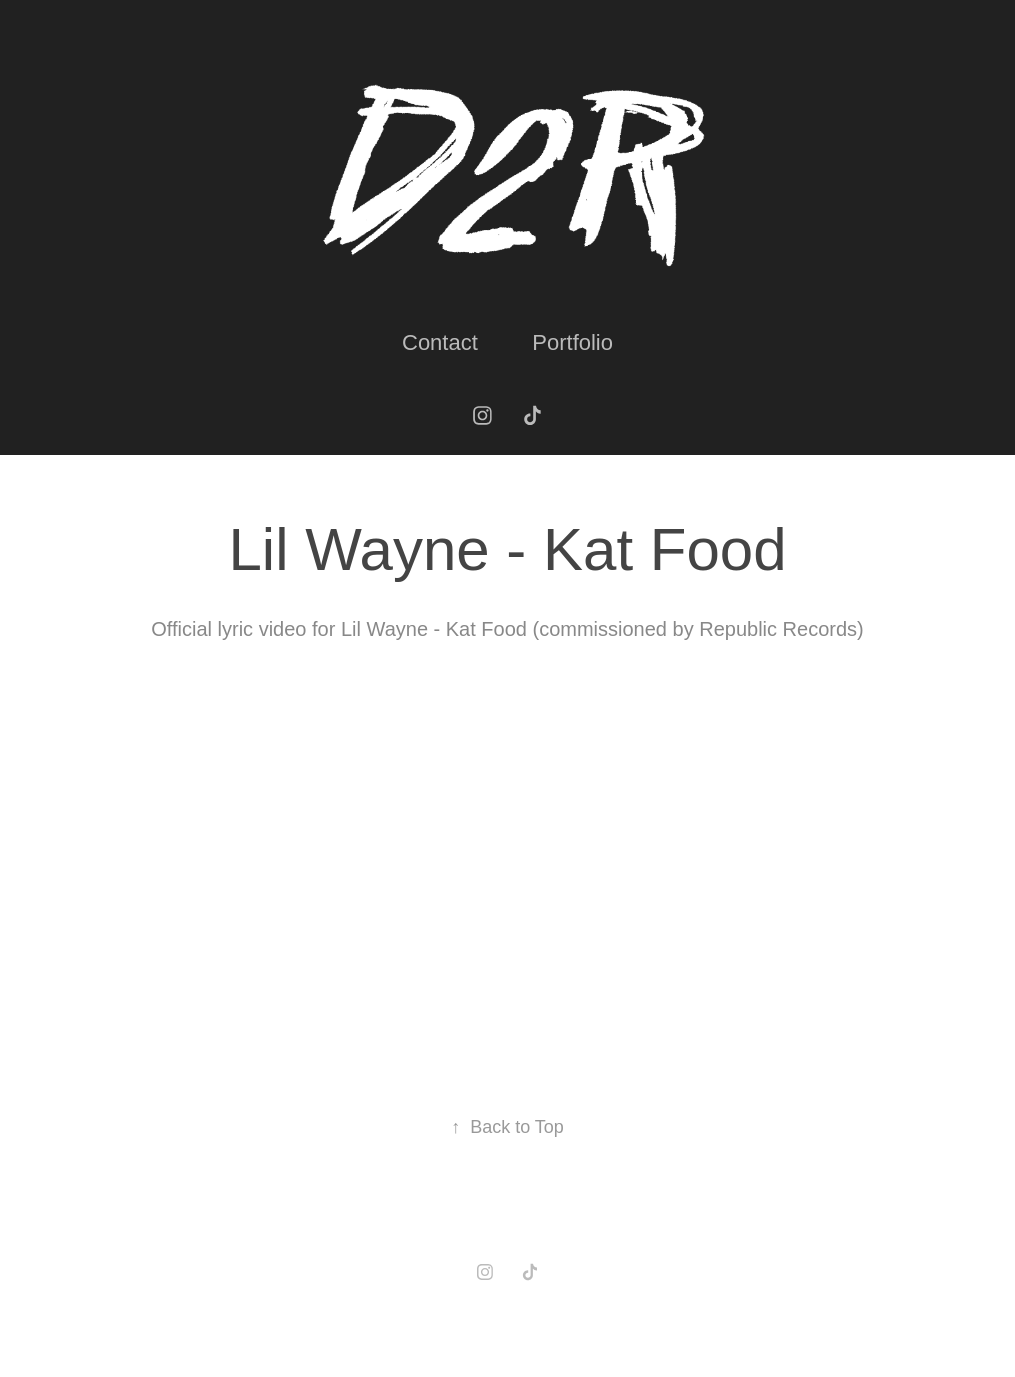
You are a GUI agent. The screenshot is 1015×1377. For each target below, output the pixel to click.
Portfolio (572, 342)
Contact (440, 342)
